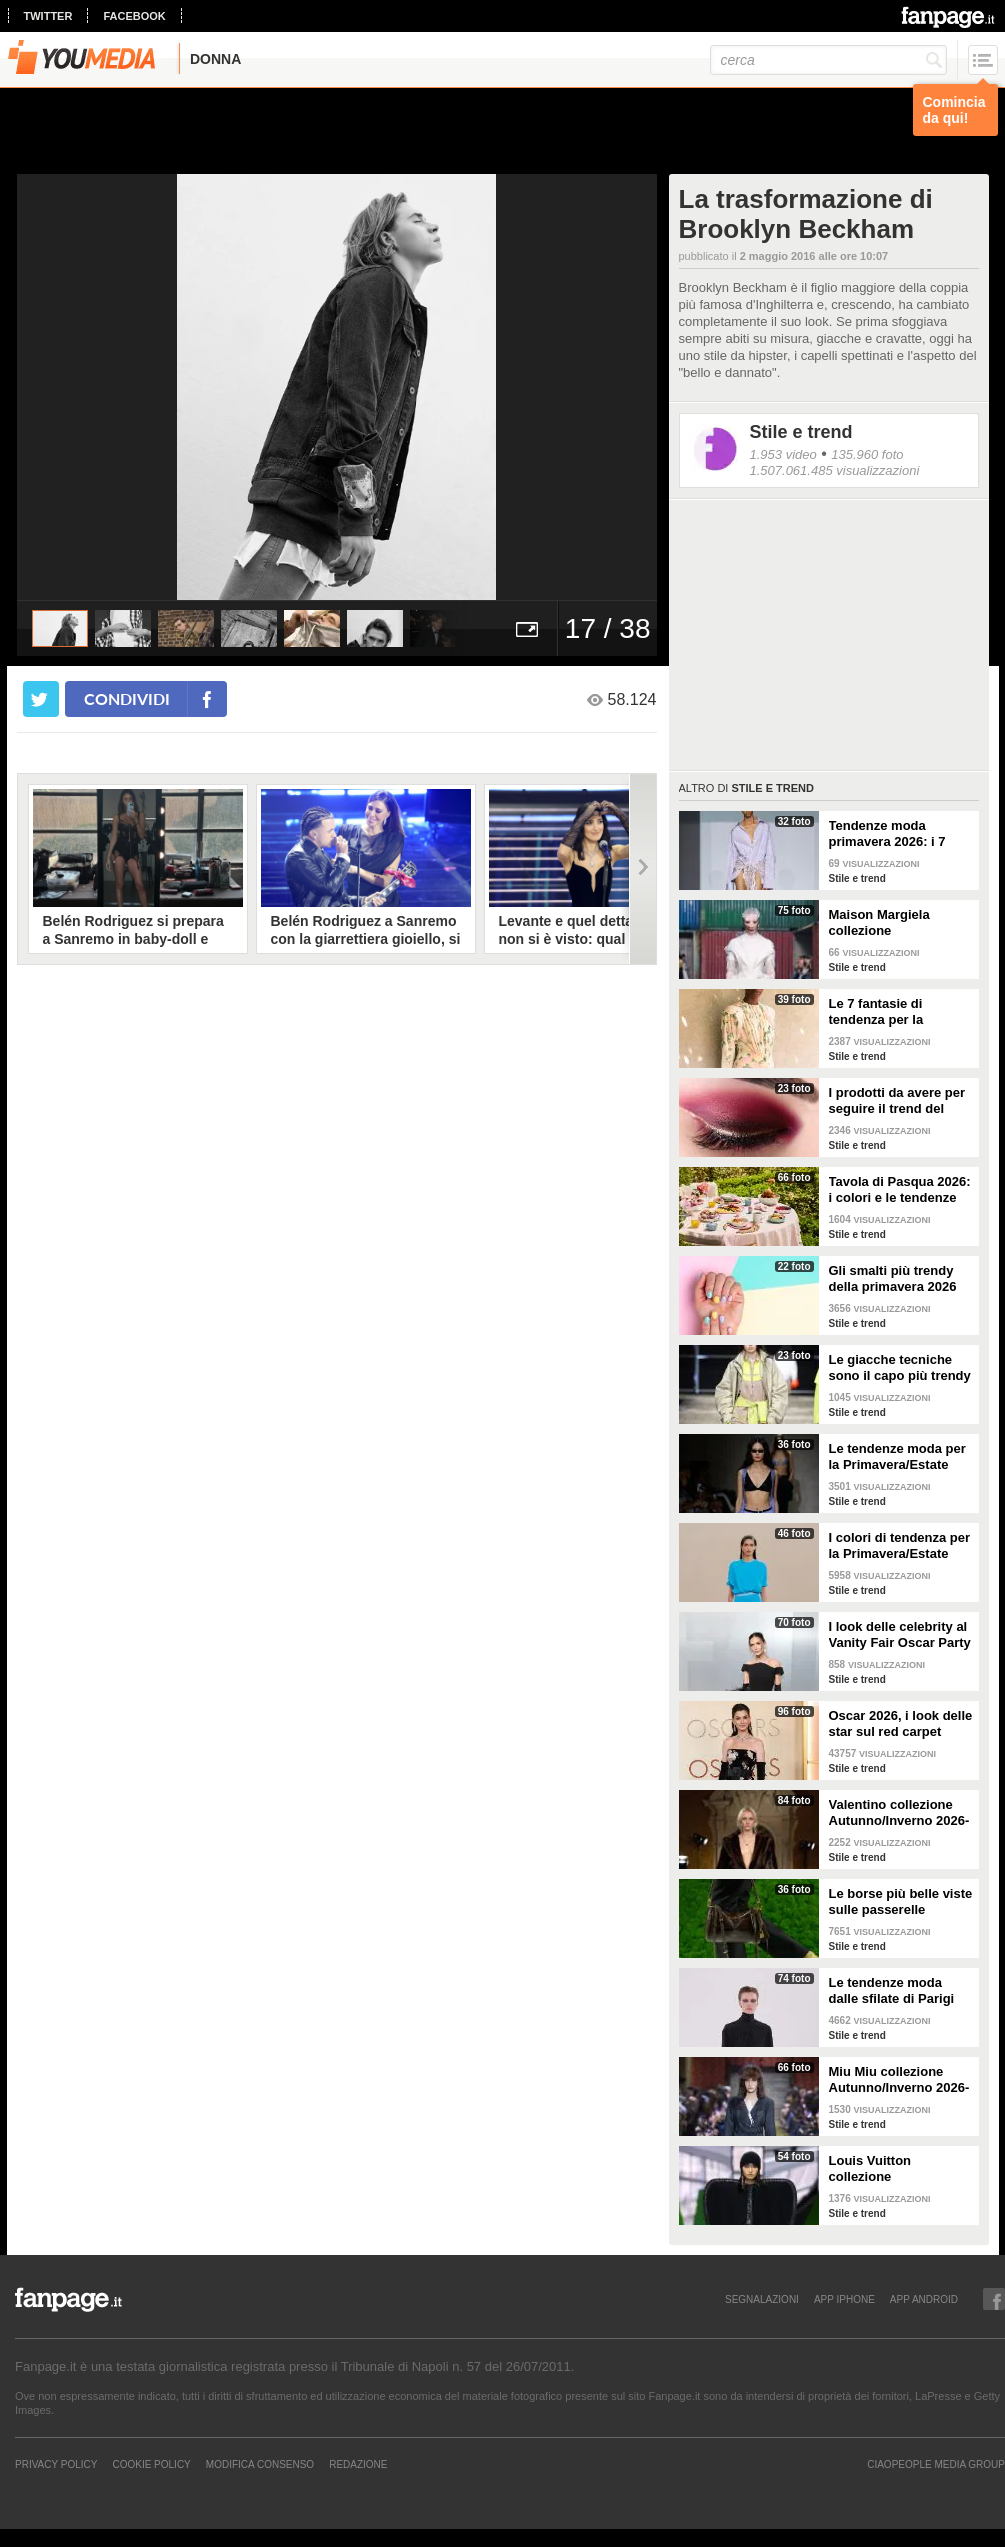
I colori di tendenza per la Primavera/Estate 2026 (900, 1546)
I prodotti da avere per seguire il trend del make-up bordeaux (897, 1101)
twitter (48, 16)
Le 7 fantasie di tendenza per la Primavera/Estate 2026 (898, 1012)
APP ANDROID (924, 2299)
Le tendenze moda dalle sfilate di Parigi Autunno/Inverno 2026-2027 (899, 1991)
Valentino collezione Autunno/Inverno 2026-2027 (899, 1813)
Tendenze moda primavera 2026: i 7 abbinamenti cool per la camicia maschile (894, 834)
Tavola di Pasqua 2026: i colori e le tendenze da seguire (900, 1190)
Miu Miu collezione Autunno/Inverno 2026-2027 (899, 2080)
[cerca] (828, 60)
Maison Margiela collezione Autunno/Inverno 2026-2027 (899, 923)
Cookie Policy (151, 2464)
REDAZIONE (358, 2464)
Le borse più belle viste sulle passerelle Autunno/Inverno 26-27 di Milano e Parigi (901, 1902)
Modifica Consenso (260, 2464)
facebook (134, 16)
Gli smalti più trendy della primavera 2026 (893, 1278)
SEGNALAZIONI (762, 2299)
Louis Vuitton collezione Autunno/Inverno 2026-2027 (899, 2169)
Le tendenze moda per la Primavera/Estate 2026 (897, 1457)
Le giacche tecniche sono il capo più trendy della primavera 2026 (900, 1368)
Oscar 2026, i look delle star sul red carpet (901, 1723)
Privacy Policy (56, 2464)
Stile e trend (801, 432)
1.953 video (783, 454)
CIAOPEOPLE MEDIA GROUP (936, 2464)
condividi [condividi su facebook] (127, 698)
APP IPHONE (844, 2299)
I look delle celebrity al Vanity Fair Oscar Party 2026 (900, 1635)
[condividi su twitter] (41, 699)
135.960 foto (867, 454)
